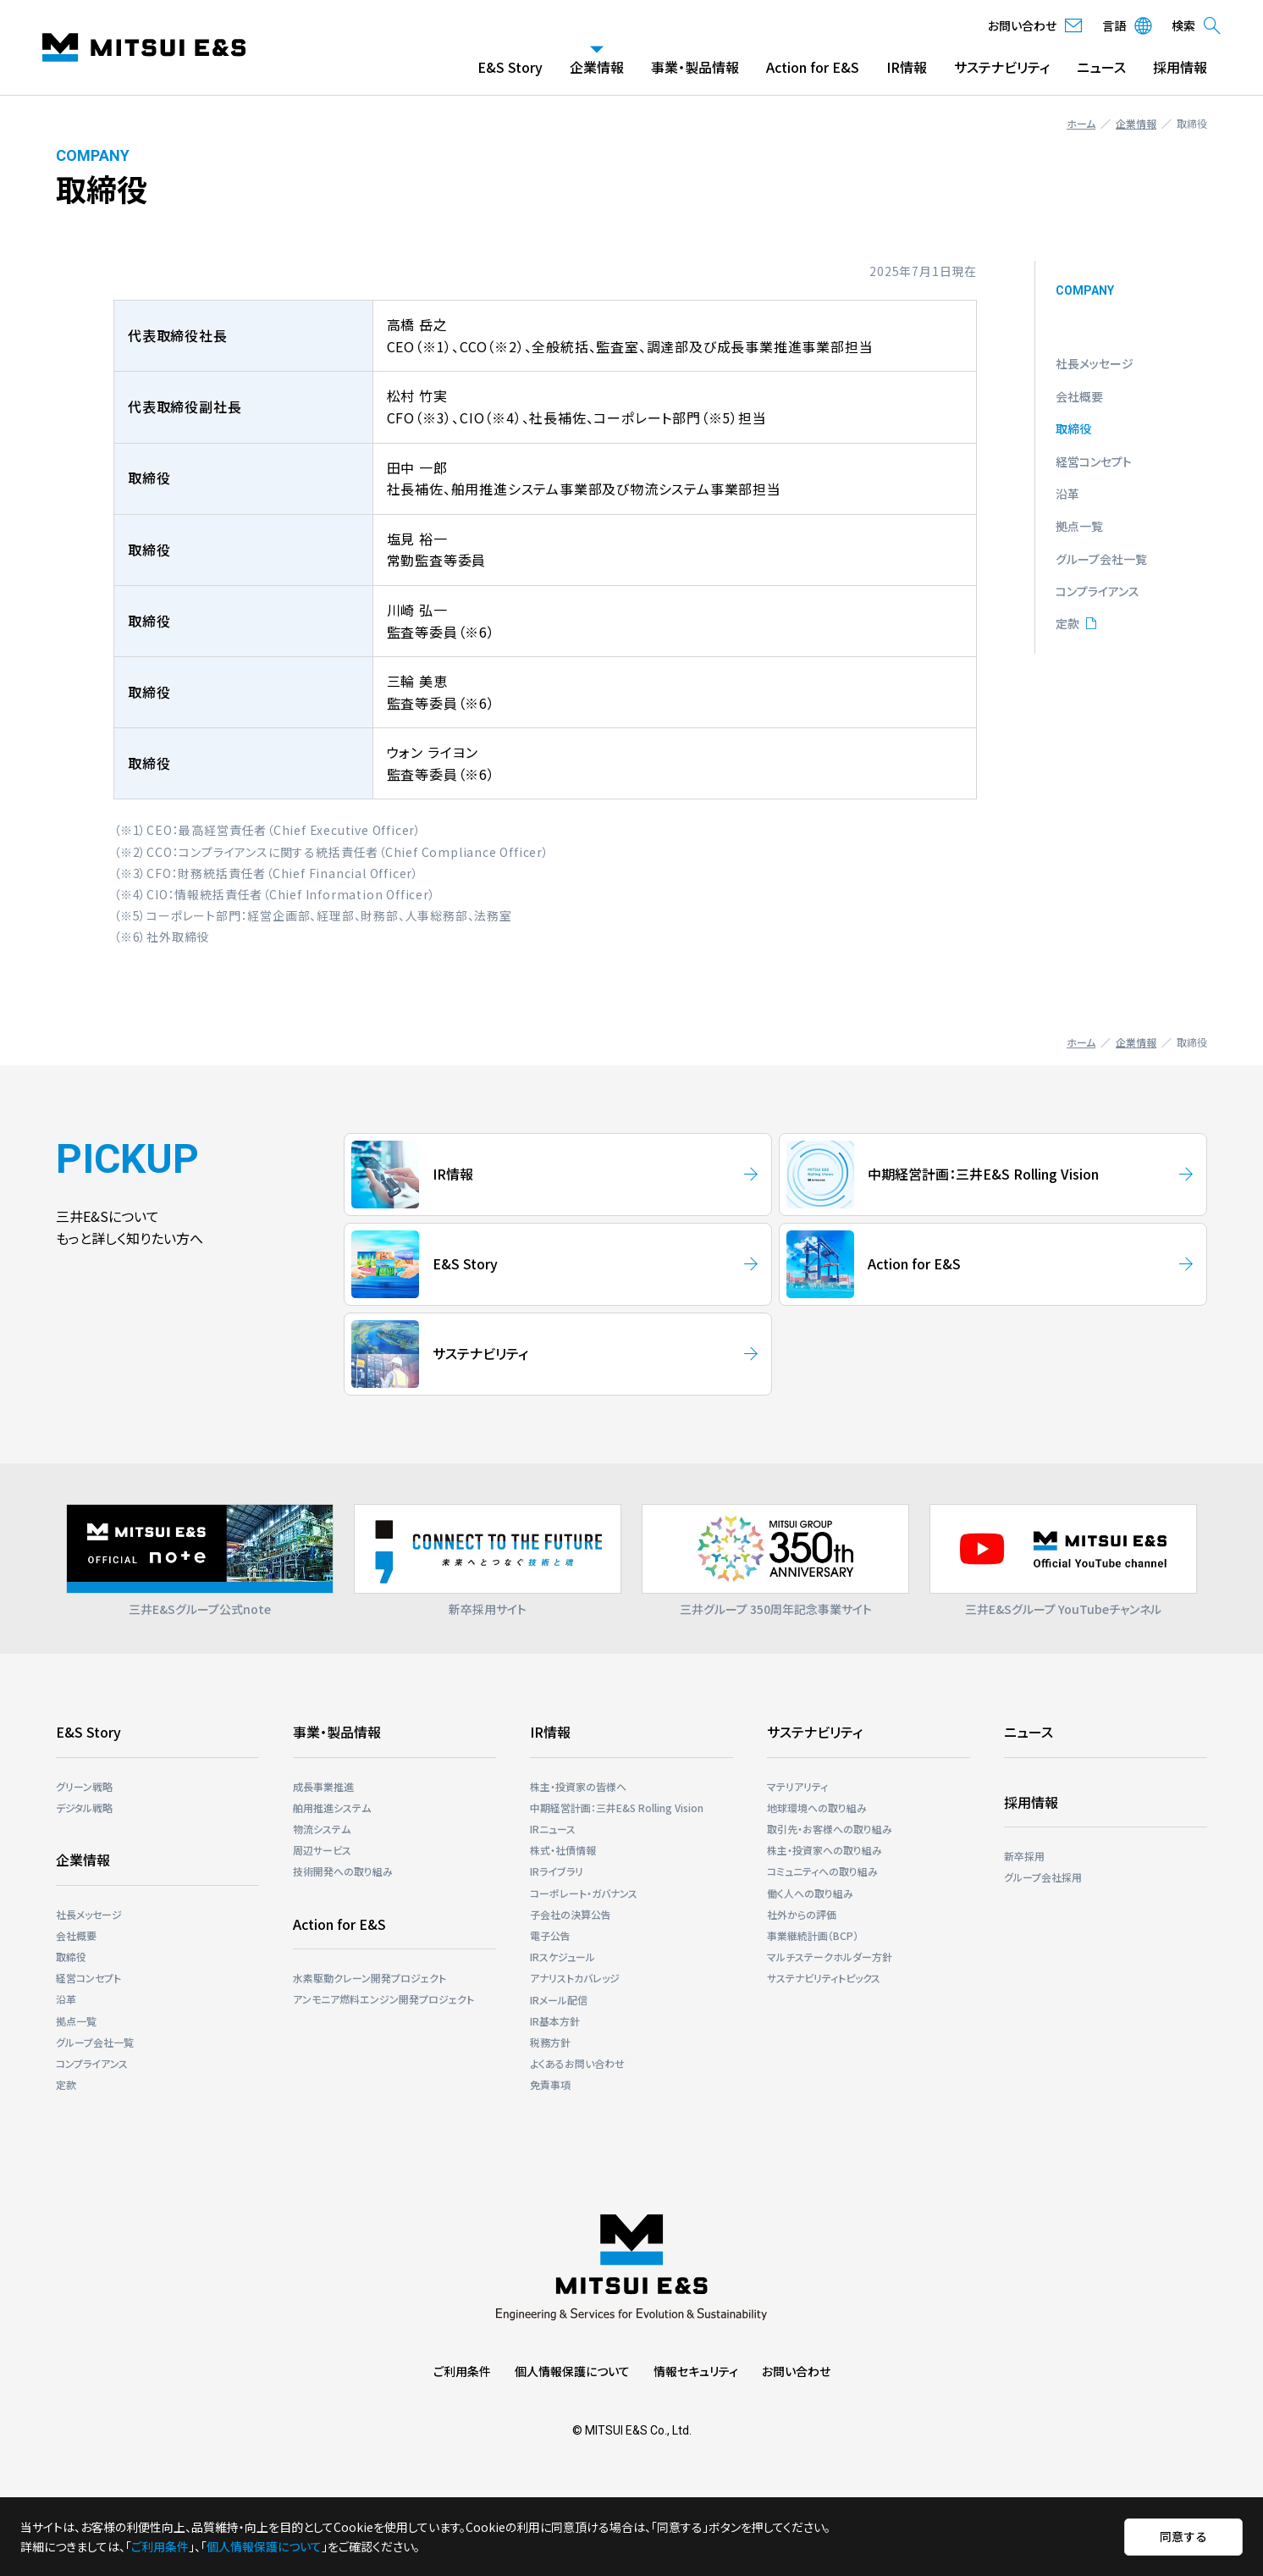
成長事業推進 (323, 1786)
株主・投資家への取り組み (824, 1850)
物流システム (321, 1828)
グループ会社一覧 (1101, 558)
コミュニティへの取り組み (822, 1871)
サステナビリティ (1002, 67)
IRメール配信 (558, 2000)
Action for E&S (812, 67)
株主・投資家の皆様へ (578, 1786)
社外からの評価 (801, 1914)
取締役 (1073, 428)
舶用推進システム (332, 1807)
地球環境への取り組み (817, 1807)
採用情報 (1180, 67)
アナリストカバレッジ (575, 1978)
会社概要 (1079, 396)
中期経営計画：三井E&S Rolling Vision (616, 1807)
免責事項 (550, 2084)
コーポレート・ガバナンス (583, 1893)
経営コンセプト (1094, 461)
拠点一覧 (1079, 525)
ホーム (1081, 123)
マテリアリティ (797, 1786)
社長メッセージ (1094, 363)
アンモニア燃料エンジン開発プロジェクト (383, 1999)
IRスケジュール (562, 1956)
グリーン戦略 (84, 1786)
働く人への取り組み (810, 1893)
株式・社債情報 (563, 1850)
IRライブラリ (556, 1871)
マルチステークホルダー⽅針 (829, 1956)
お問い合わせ (796, 2371)
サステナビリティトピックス (823, 1978)
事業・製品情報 (695, 67)
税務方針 (550, 2042)
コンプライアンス (1097, 591)
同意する (1183, 2536)
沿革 (1067, 493)
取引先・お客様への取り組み (829, 1828)
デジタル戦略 (84, 1807)
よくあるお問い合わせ (577, 2063)
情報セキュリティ (696, 2371)
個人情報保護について (572, 2371)
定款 (1067, 623)
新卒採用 (1024, 1856)
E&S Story (510, 67)
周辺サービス (322, 1850)
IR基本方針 (555, 2021)
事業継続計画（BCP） (812, 1935)
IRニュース (553, 1828)
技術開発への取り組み (343, 1871)
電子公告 (550, 1935)
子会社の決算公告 (570, 1914)
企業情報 (597, 67)
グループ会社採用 (1043, 1877)
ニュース (1101, 67)
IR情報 (906, 67)
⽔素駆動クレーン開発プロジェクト (369, 1978)
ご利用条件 (462, 2371)
